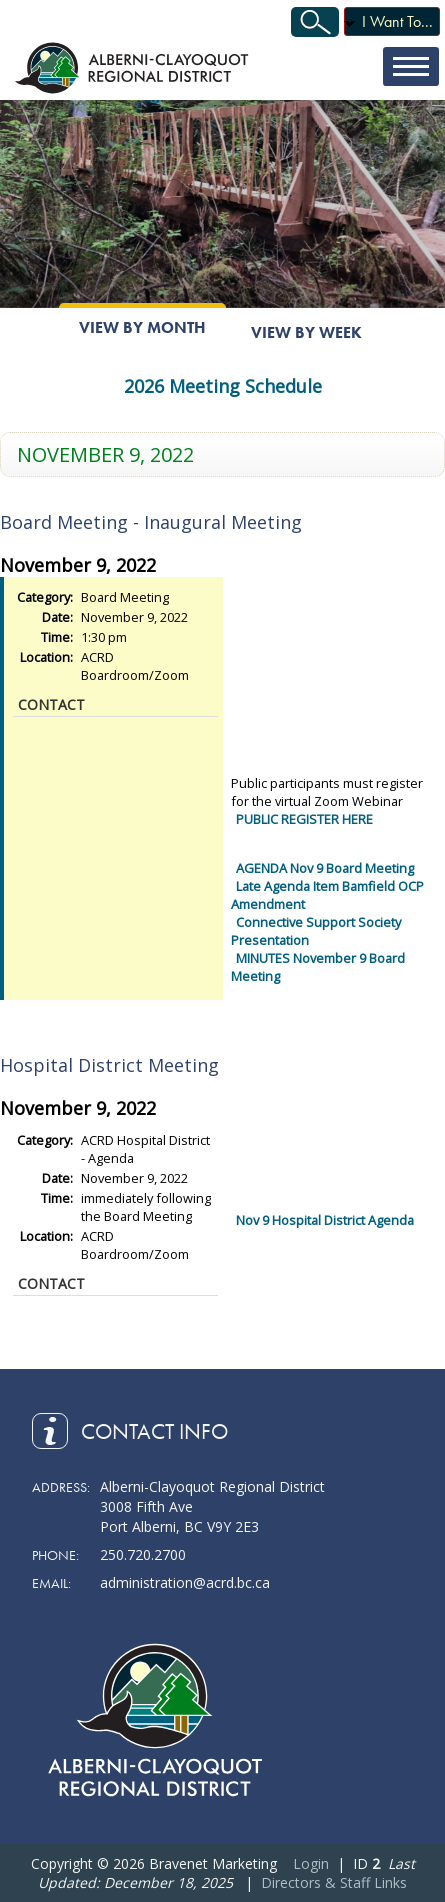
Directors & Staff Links (334, 1882)
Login (311, 1863)
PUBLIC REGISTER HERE (304, 819)
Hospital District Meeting (109, 1065)
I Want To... (397, 21)
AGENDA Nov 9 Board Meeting (325, 868)
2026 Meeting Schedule (223, 386)
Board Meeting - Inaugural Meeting (151, 522)
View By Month (142, 327)
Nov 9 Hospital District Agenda (325, 1220)
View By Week (306, 332)
